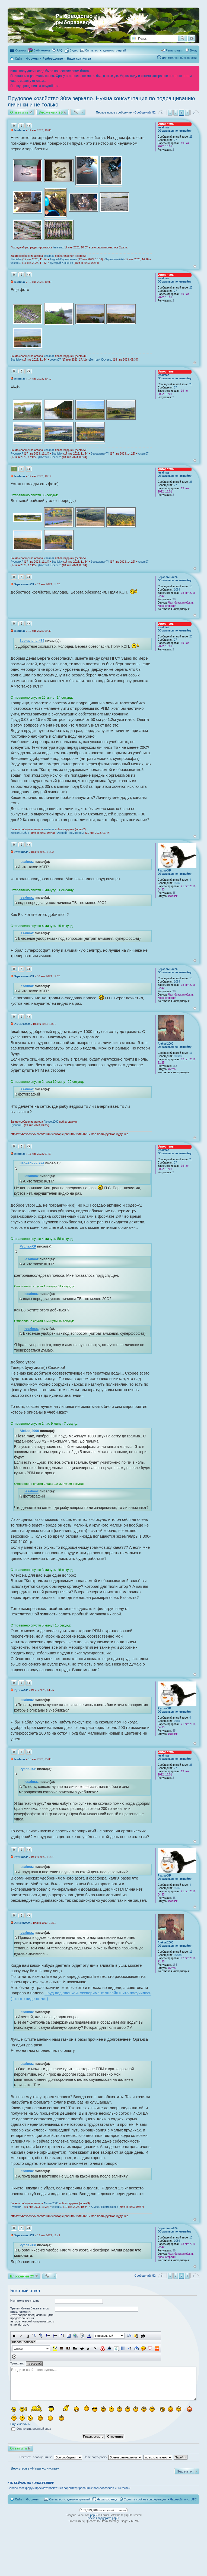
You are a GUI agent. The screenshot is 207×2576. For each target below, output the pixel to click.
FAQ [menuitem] (60, 50)
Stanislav (16, 259)
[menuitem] (71, 50)
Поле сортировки (113, 2457)
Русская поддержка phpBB (103, 2518)
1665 (177, 883)
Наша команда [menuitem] (107, 2499)
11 (190, 1052)
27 (175, 139)
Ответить (19, 112)
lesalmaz (163, 127)
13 (190, 586)
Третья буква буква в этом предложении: (29, 2310)
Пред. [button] (162, 112)
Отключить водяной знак (31, 2428)
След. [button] (194, 112)
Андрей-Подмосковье (63, 259)
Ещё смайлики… (21, 2424)
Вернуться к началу (194, 266)
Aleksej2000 (165, 1043)
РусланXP (17, 453)
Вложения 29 (51, 112)
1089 (177, 589)
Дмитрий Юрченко (61, 262)
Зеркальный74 (114, 259)
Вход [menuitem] (193, 50)
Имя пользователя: (24, 2300)
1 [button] (170, 112)
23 (190, 136)
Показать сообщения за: (51, 2457)
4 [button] (187, 112)
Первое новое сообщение (114, 112)
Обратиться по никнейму (175, 130)
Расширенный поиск (191, 38)
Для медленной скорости (179, 57)
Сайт (18, 2499)
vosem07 (16, 262)
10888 (177, 1056)
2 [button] (176, 112)
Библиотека (42, 50)
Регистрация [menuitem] (174, 50)
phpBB (94, 2515)
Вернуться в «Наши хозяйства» (35, 2468)
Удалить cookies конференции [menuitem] (145, 2499)
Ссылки (20, 50)
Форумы (32, 2499)
